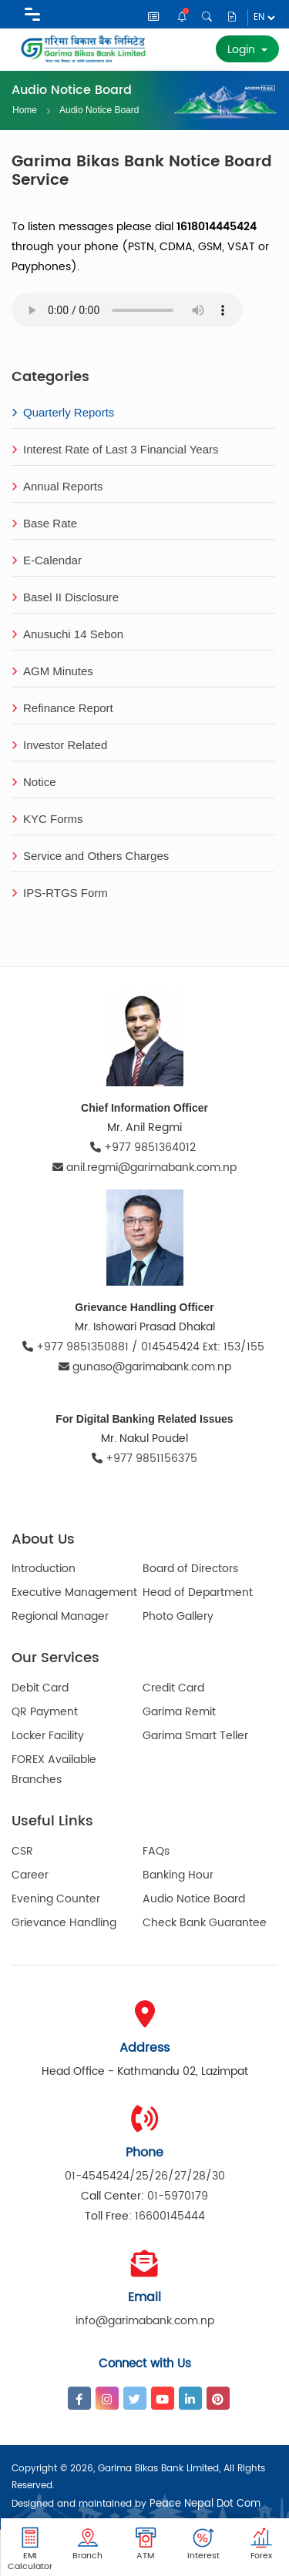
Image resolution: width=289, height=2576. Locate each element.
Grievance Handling (64, 1923)
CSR (22, 1851)
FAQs (156, 1851)
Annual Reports (57, 486)
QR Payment (45, 1712)
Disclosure (232, 17)
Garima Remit (179, 1712)
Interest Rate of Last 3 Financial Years (115, 449)
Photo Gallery (178, 1616)
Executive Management (74, 1592)
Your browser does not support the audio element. (127, 310)
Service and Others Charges (90, 855)
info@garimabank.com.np (145, 2321)
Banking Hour (178, 1875)
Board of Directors (190, 1568)
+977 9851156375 (144, 1458)
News (154, 17)
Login (242, 50)
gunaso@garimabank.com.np (145, 1367)
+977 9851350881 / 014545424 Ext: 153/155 (144, 1347)
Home (24, 110)
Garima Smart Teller (195, 1736)
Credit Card (173, 1688)
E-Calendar (47, 560)
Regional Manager (60, 1616)
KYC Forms (47, 818)
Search (207, 17)
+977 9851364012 (144, 1147)
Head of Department (198, 1592)
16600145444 (170, 2216)
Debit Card (40, 1688)
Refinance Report (62, 707)
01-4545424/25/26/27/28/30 (145, 2176)
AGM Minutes (52, 670)
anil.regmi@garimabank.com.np (144, 1167)
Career (30, 1875)
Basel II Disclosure (65, 597)
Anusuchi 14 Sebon (67, 634)
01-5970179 (177, 2196)
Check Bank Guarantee (205, 1923)
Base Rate (44, 523)
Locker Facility (48, 1736)
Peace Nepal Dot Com (205, 2504)
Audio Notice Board (99, 109)
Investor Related (59, 744)
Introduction (44, 1568)
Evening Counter (56, 1899)
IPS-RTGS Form (60, 892)
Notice (183, 16)
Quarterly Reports (63, 412)
